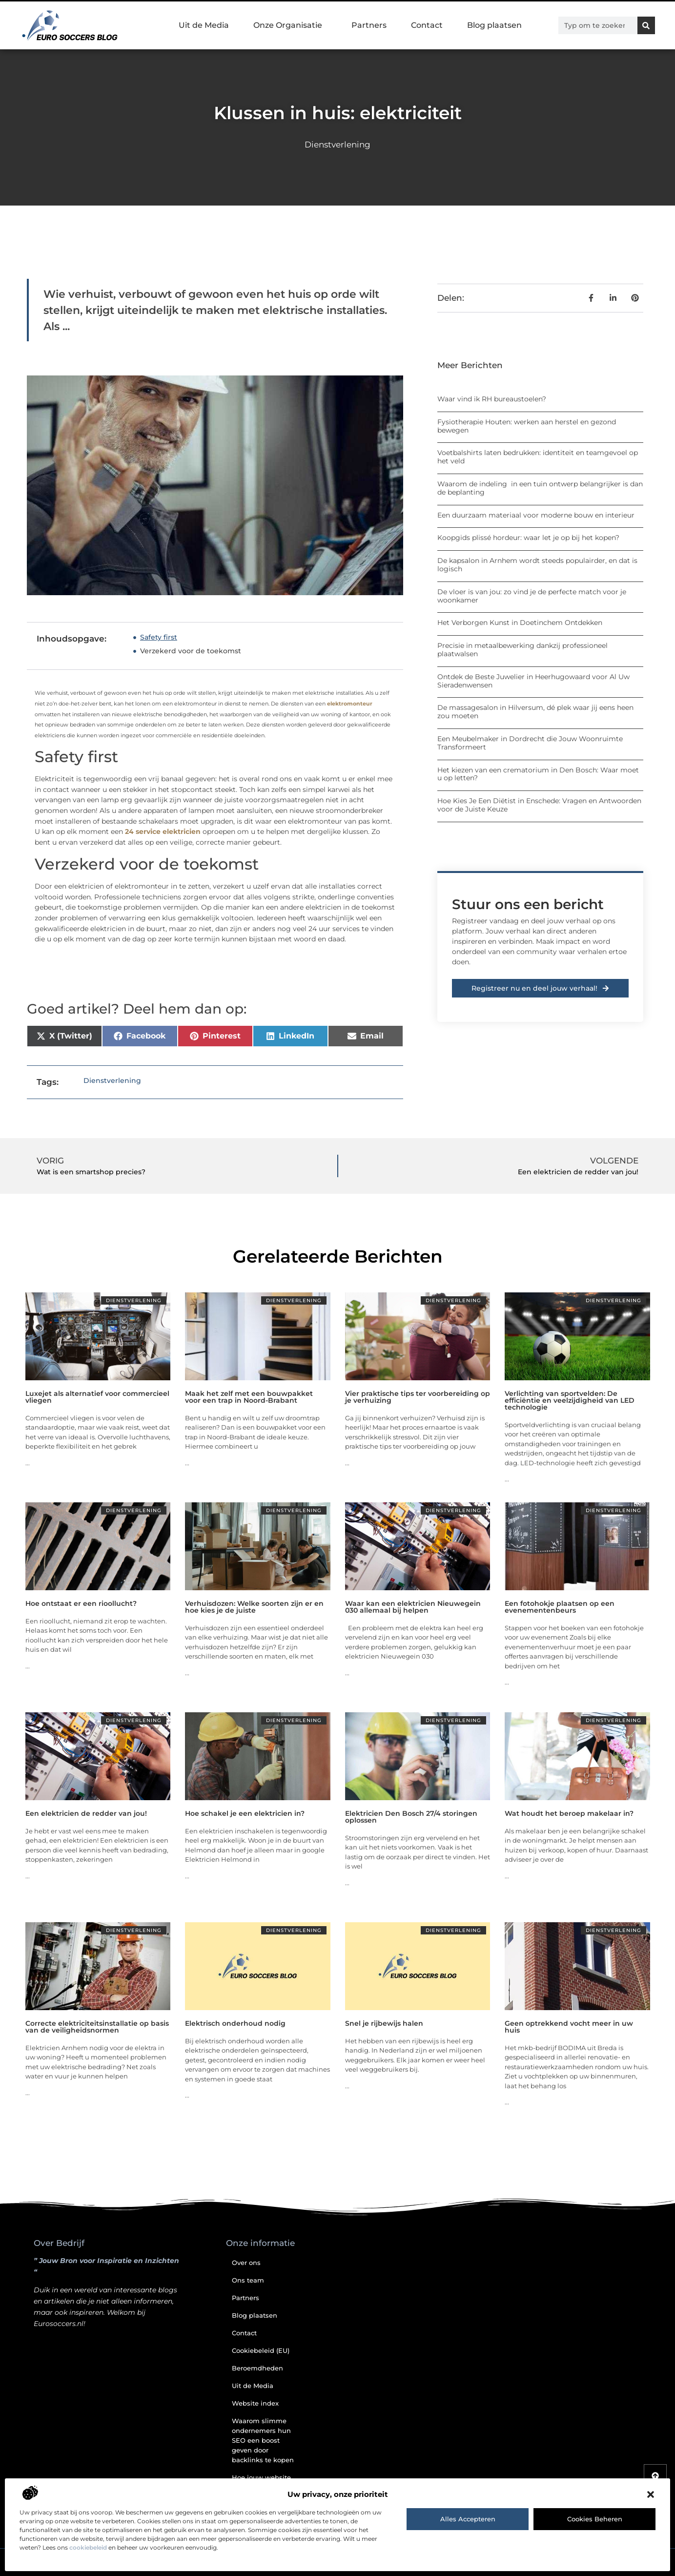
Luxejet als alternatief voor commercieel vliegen (97, 1397)
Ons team (248, 2280)
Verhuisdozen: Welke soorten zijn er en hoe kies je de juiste (254, 1607)
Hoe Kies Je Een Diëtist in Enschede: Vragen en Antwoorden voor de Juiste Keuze (539, 804)
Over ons (246, 2262)
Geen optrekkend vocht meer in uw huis (569, 2027)
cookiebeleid (88, 2547)
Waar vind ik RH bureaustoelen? (491, 399)
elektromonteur (349, 703)
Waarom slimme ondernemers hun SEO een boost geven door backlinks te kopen (263, 2440)
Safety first (158, 637)
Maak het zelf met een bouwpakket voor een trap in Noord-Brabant (249, 1397)
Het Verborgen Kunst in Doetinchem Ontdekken (519, 622)
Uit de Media (204, 25)
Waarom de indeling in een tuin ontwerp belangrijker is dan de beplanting (540, 488)
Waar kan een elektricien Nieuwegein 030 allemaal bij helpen (413, 1607)
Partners (369, 25)
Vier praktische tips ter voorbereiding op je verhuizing (417, 1397)
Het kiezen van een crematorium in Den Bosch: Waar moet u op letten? (538, 774)
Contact (427, 25)
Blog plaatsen (494, 25)
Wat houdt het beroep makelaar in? (569, 1813)
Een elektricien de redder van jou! (86, 1813)
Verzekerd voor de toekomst (190, 650)
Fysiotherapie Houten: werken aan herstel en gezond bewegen (526, 426)
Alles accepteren (467, 2519)
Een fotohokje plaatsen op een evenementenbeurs (559, 1607)
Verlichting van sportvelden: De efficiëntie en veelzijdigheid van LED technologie (569, 1400)
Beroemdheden (257, 2368)
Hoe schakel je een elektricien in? (245, 1813)
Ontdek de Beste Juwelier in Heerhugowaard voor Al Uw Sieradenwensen (533, 680)
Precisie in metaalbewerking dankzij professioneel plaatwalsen (522, 649)
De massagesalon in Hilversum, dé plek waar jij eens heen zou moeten (535, 711)
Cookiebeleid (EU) (260, 2350)
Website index (255, 2403)
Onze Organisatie (290, 25)
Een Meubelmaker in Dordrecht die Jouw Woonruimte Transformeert (530, 742)
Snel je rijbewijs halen (384, 2023)
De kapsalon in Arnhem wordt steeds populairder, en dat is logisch (537, 564)
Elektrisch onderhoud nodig (235, 2023)
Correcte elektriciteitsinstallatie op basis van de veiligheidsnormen (97, 2027)
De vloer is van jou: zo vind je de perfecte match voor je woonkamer (531, 595)
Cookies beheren (594, 2519)
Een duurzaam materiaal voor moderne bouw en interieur (535, 515)
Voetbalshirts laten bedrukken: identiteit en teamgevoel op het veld (537, 456)
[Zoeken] (646, 25)
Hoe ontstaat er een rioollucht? (81, 1603)
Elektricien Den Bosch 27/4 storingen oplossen (411, 1817)
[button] (650, 2494)
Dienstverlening (337, 144)
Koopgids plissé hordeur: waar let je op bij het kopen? (528, 537)
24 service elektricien (163, 831)
